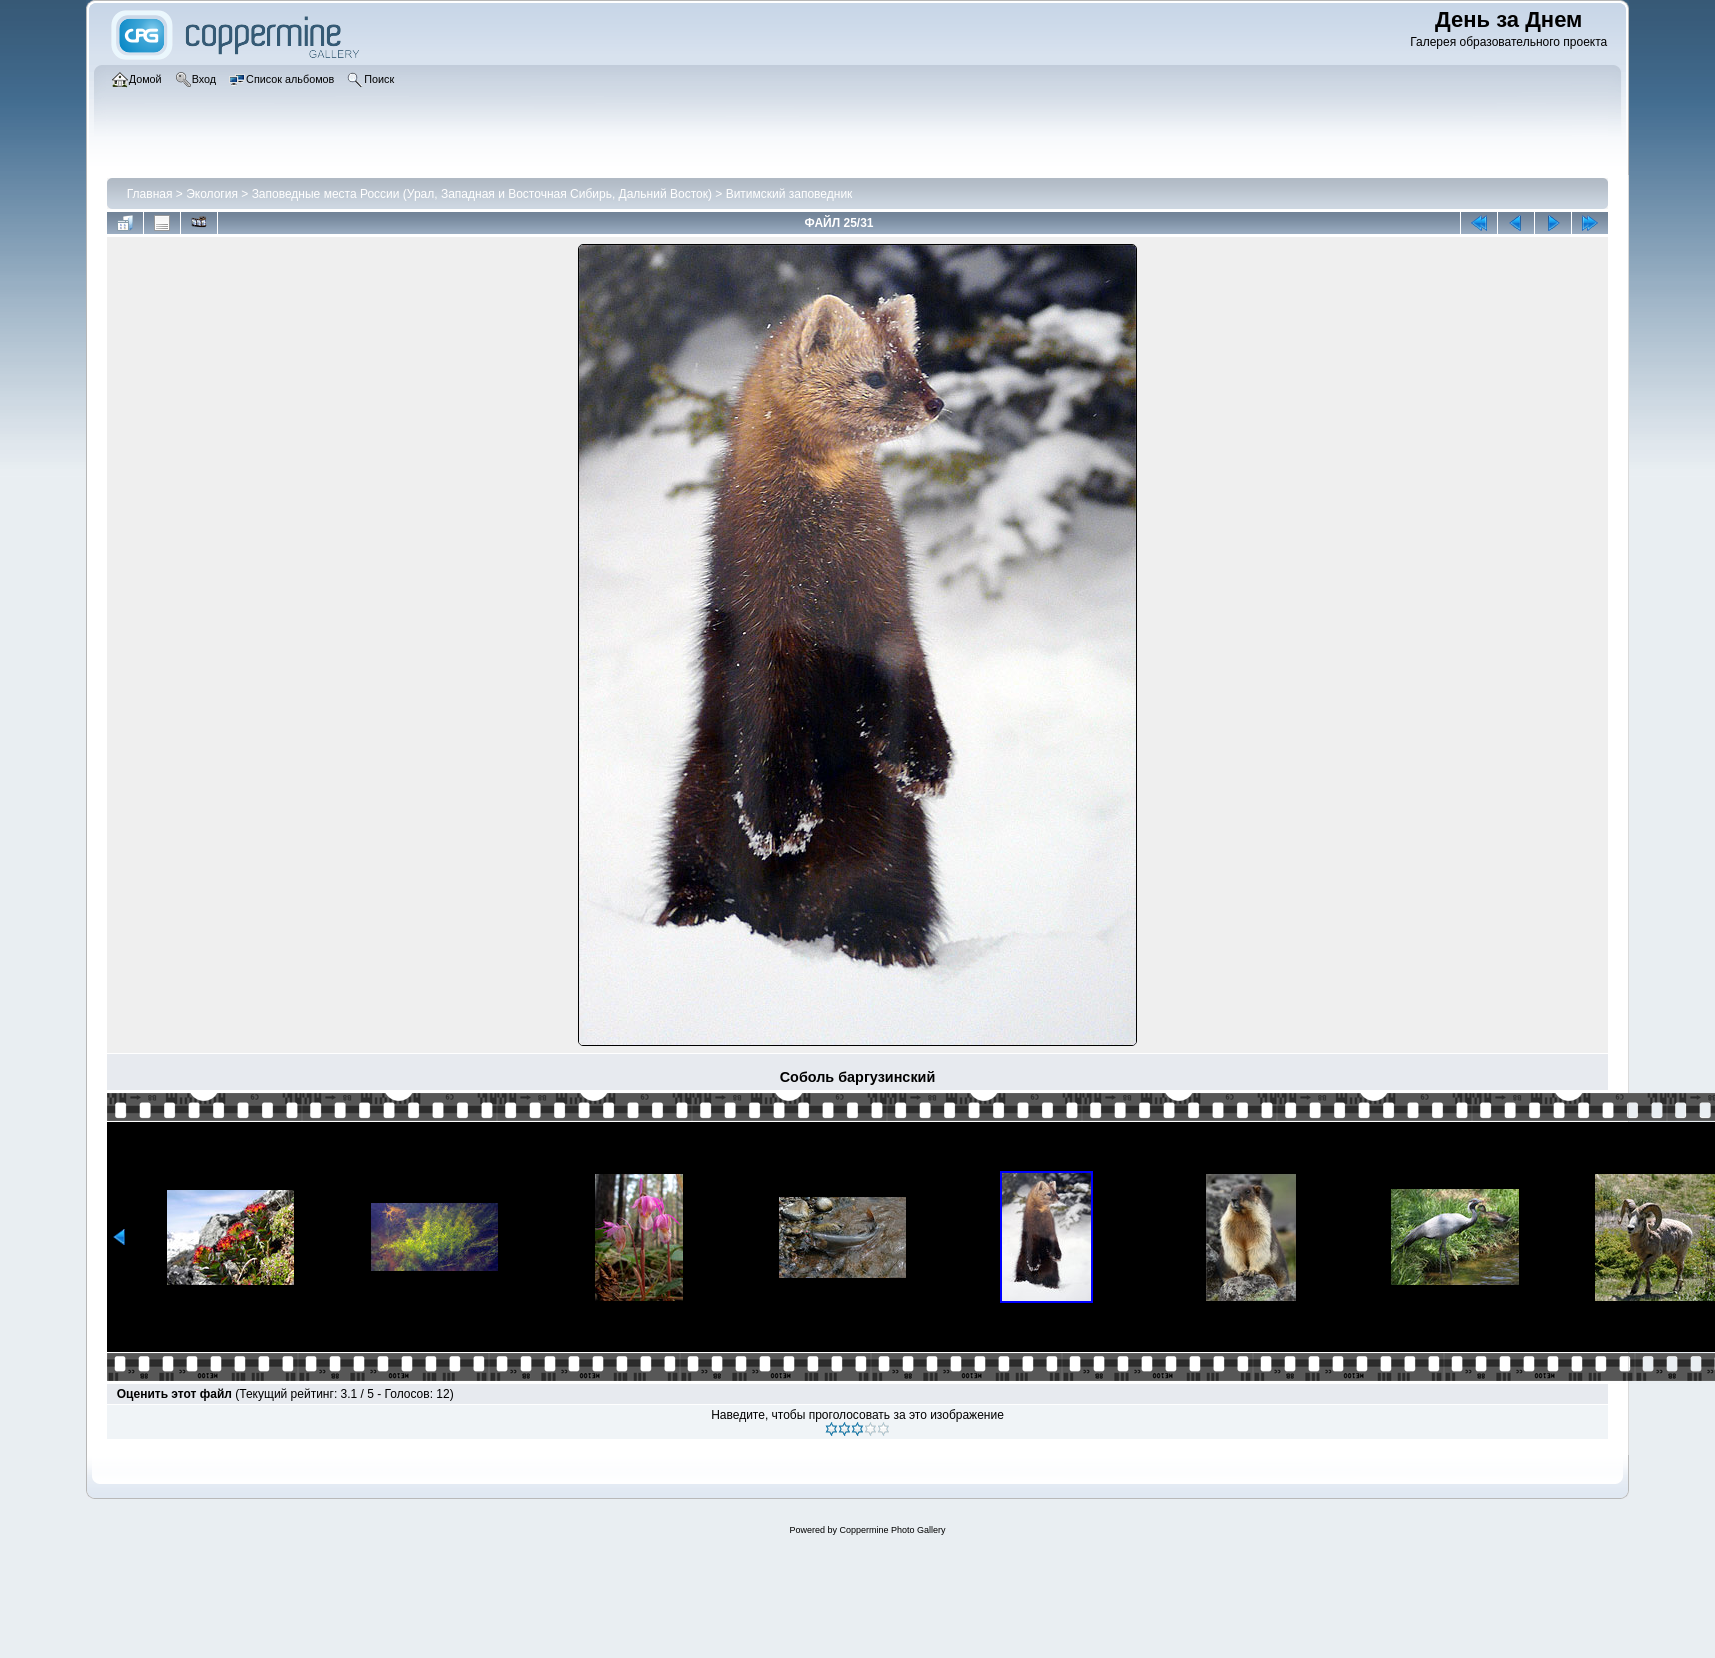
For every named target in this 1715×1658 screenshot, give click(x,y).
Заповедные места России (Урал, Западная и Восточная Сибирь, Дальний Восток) (482, 194)
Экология (212, 194)
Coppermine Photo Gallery (892, 1530)
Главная (150, 194)
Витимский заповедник (789, 194)
